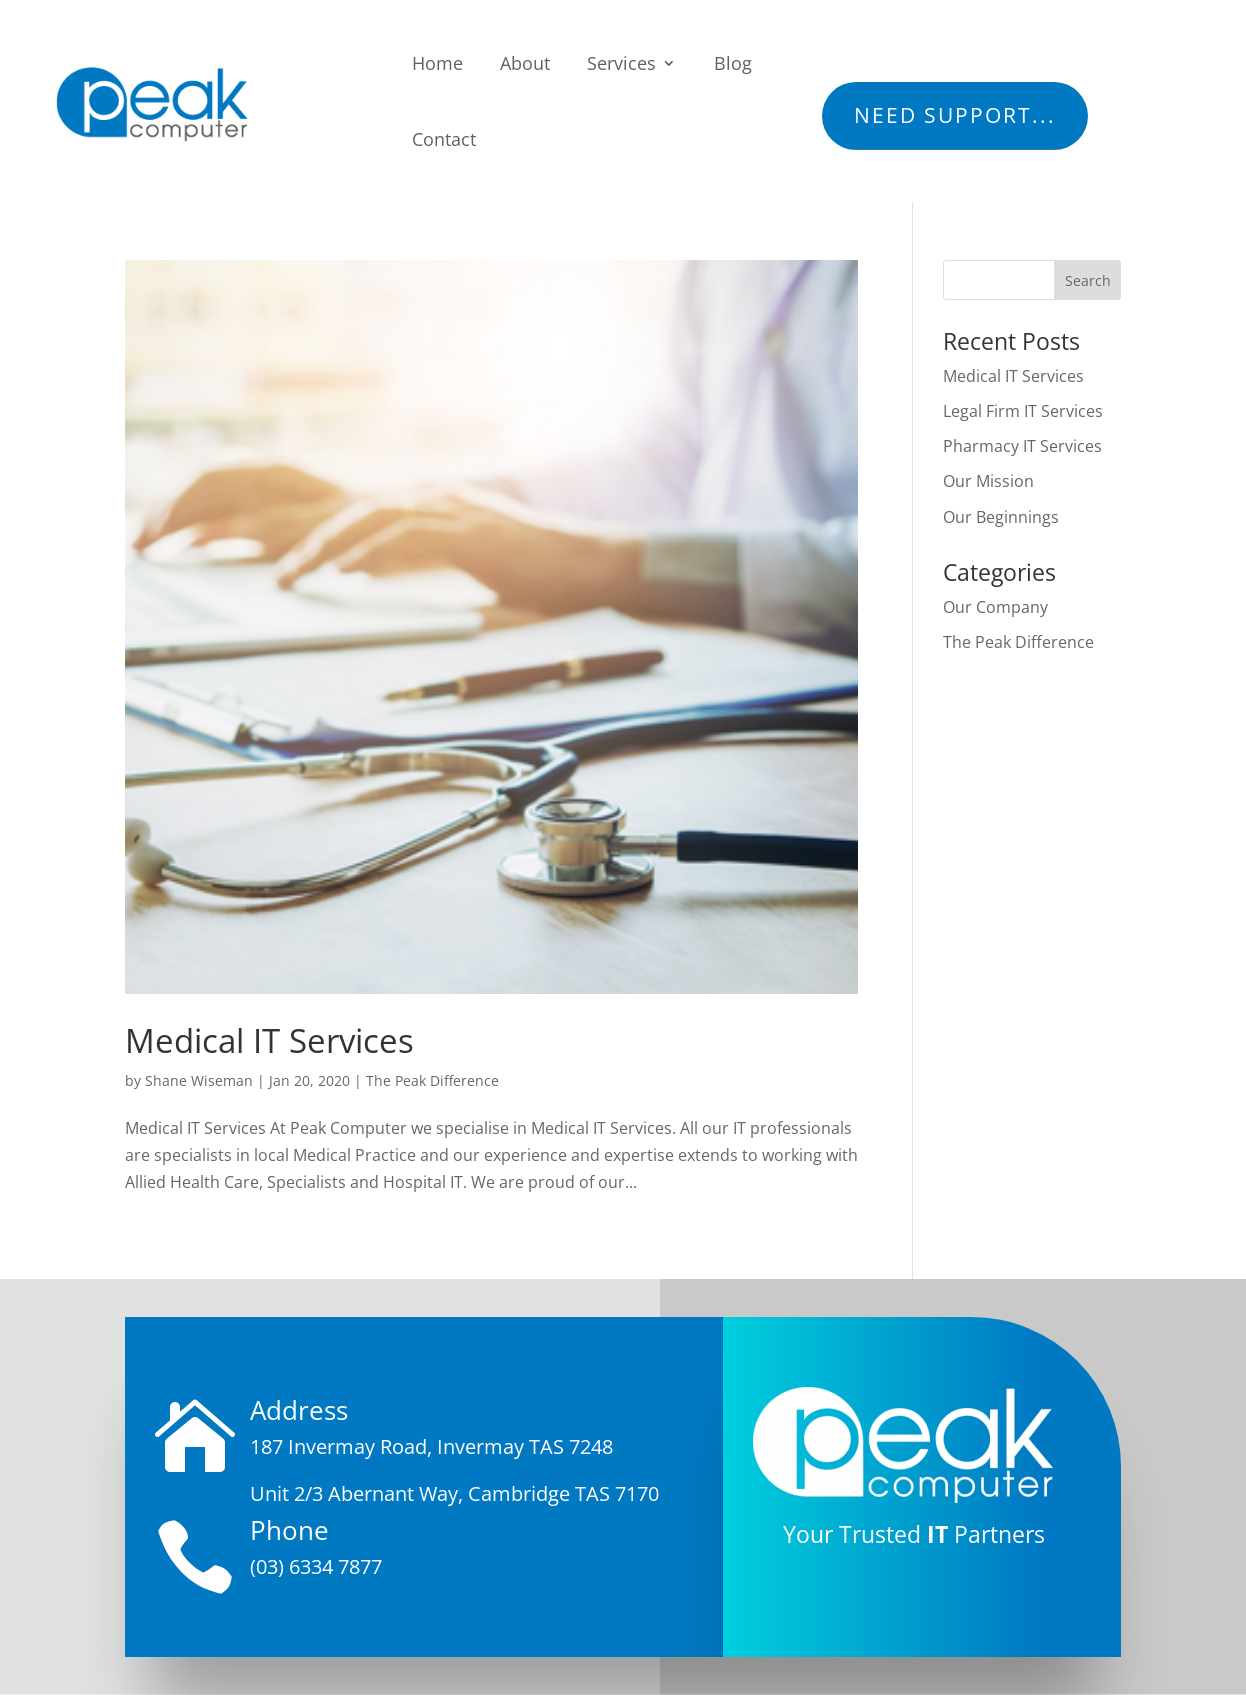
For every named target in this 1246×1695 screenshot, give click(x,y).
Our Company (995, 607)
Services (621, 63)
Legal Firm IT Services (1023, 411)
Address (299, 1410)
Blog (733, 63)
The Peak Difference (432, 1080)
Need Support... (955, 115)
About (525, 63)
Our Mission (988, 481)
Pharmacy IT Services (1022, 446)
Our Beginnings (1001, 517)
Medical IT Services (269, 1040)
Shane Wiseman (199, 1080)
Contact (444, 139)
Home (437, 63)
